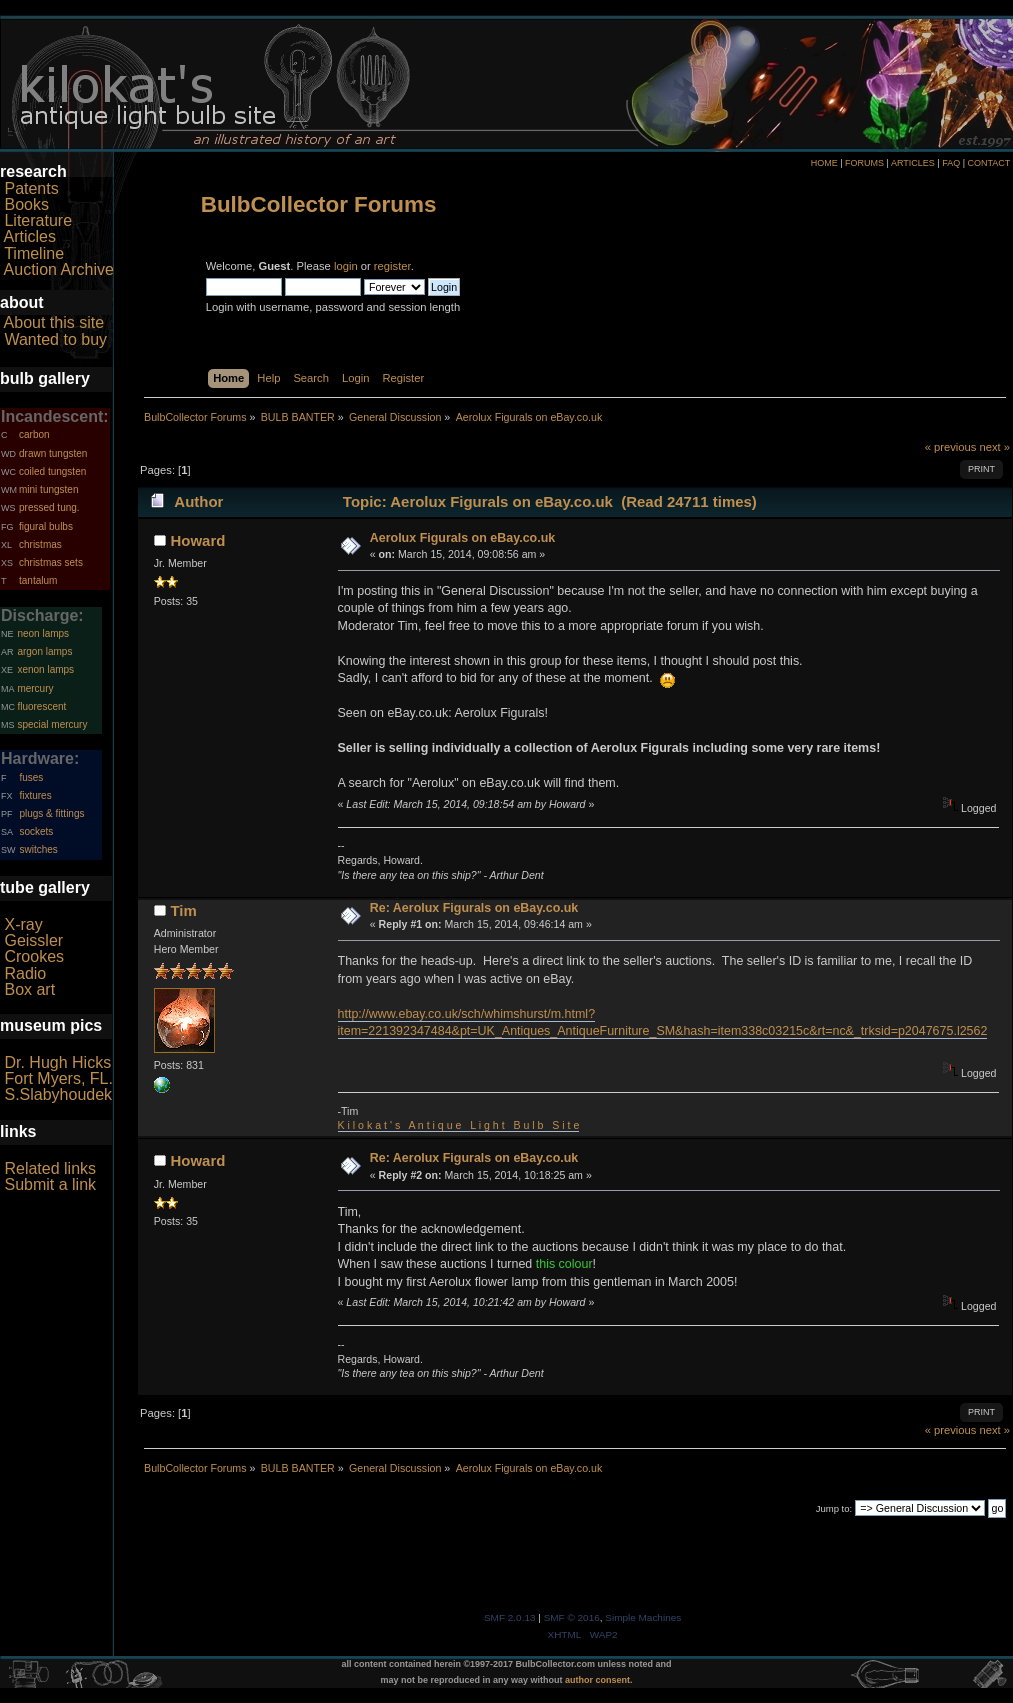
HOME (824, 163)
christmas (40, 544)
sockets (36, 831)
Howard (197, 540)
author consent (597, 1680)
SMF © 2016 (572, 1617)
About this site (54, 322)
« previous (951, 447)
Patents (31, 188)
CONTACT (988, 163)
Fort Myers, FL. (58, 1078)
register (392, 266)
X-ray (23, 924)
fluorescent (41, 706)
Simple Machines (643, 1617)
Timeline (34, 253)
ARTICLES (913, 163)
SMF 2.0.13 (510, 1617)
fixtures (35, 795)
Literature (38, 220)
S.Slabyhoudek (58, 1094)
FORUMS (864, 163)
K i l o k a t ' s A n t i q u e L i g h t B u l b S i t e (459, 1125)
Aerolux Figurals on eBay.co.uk (462, 538)
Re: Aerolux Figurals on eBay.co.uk (474, 908)
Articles (30, 236)
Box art (29, 989)
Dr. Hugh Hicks (57, 1062)
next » (995, 447)
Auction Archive (59, 269)
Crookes (34, 956)
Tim (183, 910)
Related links (50, 1168)
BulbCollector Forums (319, 204)
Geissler (33, 940)
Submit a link (50, 1184)
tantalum (38, 580)
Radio (25, 973)
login (346, 266)
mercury (35, 688)
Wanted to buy (55, 339)
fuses (31, 777)
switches (38, 849)
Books (26, 204)
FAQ (951, 163)
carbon (34, 434)
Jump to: (834, 1508)
